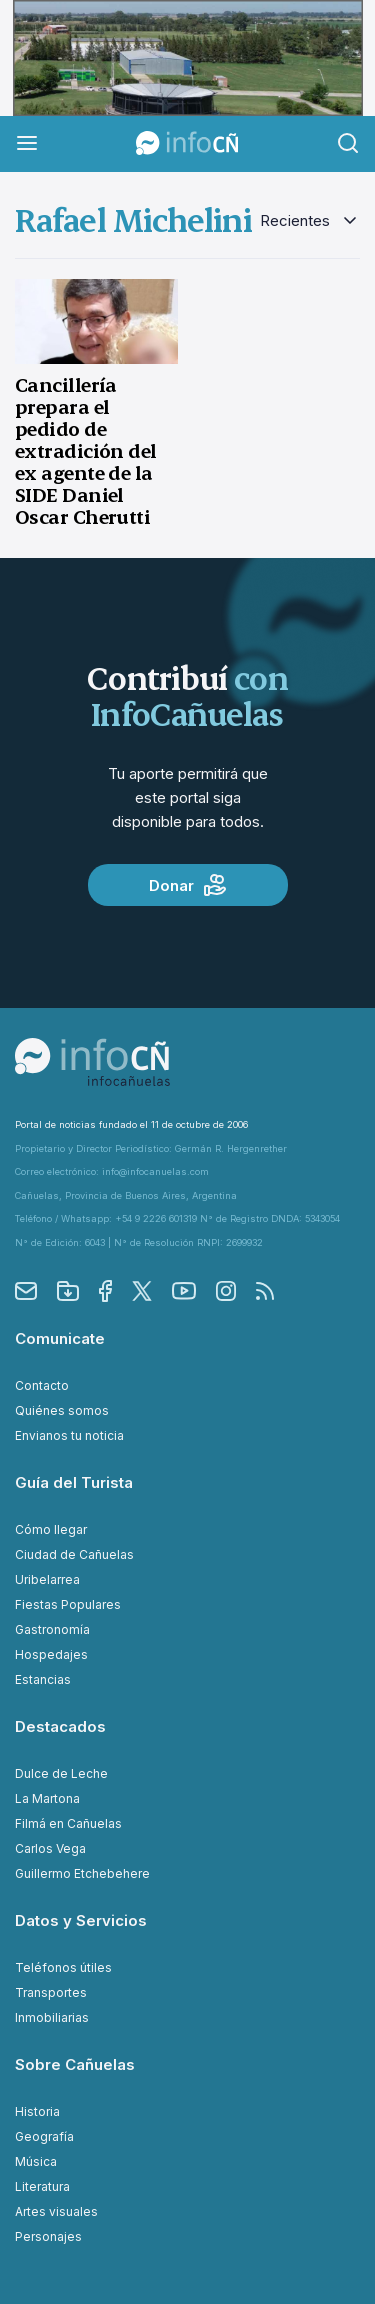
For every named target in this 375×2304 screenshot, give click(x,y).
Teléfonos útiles (63, 1967)
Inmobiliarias (52, 2017)
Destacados (60, 1726)
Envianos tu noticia (69, 1435)
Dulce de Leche (61, 1773)
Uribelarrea (47, 1579)
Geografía (44, 2136)
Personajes (48, 2236)
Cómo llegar (51, 1529)
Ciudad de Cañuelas (74, 1554)
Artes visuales (56, 2211)
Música (36, 2161)
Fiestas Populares (68, 1604)
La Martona (47, 1798)
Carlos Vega (50, 1848)
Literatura (42, 2186)
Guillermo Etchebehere (82, 1873)
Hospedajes (51, 1654)
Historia (37, 2111)
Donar (187, 885)
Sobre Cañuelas (75, 2064)
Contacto (42, 1385)
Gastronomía (52, 1629)
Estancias (43, 1679)
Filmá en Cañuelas (68, 1823)
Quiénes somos (62, 1410)
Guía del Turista (74, 1482)
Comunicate (60, 1338)
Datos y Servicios (81, 1920)
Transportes (51, 1992)
